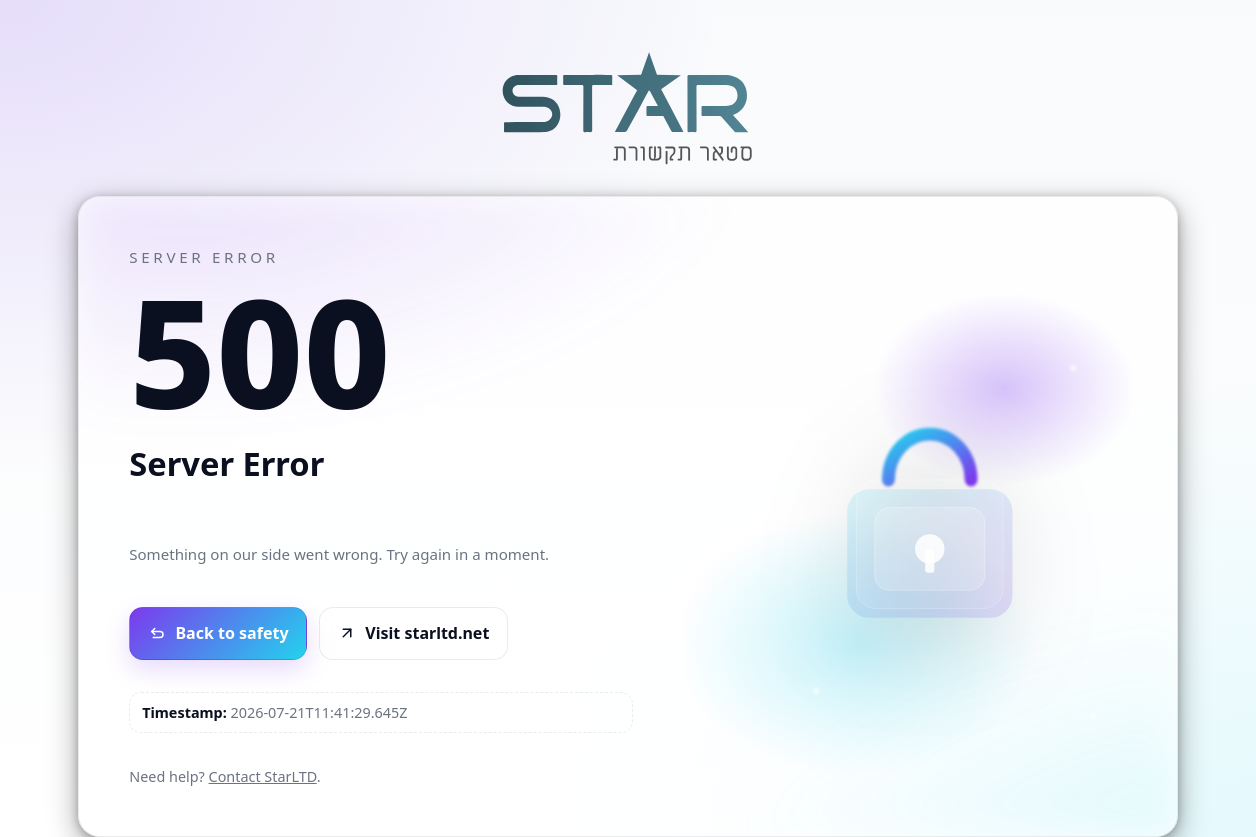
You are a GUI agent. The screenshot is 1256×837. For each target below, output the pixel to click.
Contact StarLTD (263, 776)
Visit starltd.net (414, 633)
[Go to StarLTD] (628, 167)
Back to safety (218, 633)
